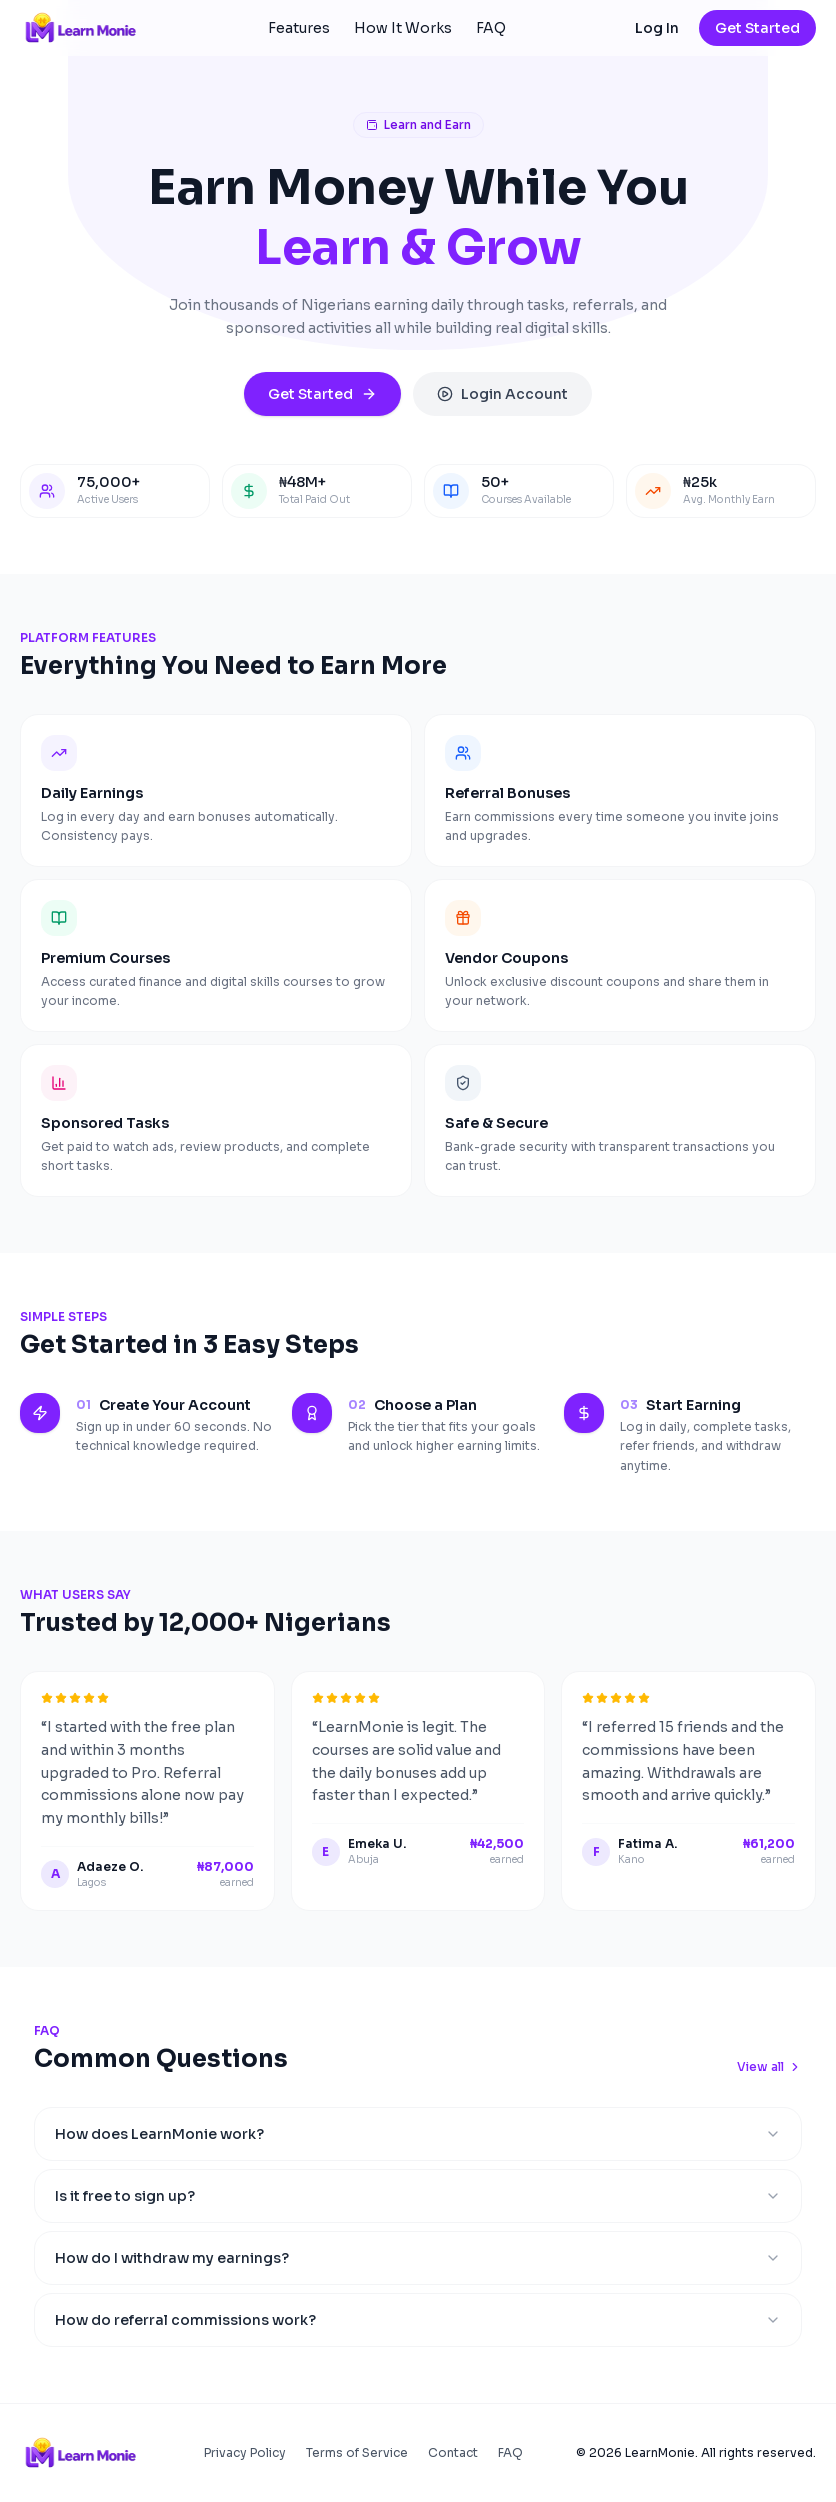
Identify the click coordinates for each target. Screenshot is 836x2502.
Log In (657, 28)
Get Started (757, 28)
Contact (453, 2452)
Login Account (502, 394)
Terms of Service (357, 2452)
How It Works (403, 28)
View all (769, 2066)
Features (299, 28)
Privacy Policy (245, 2452)
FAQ (491, 28)
